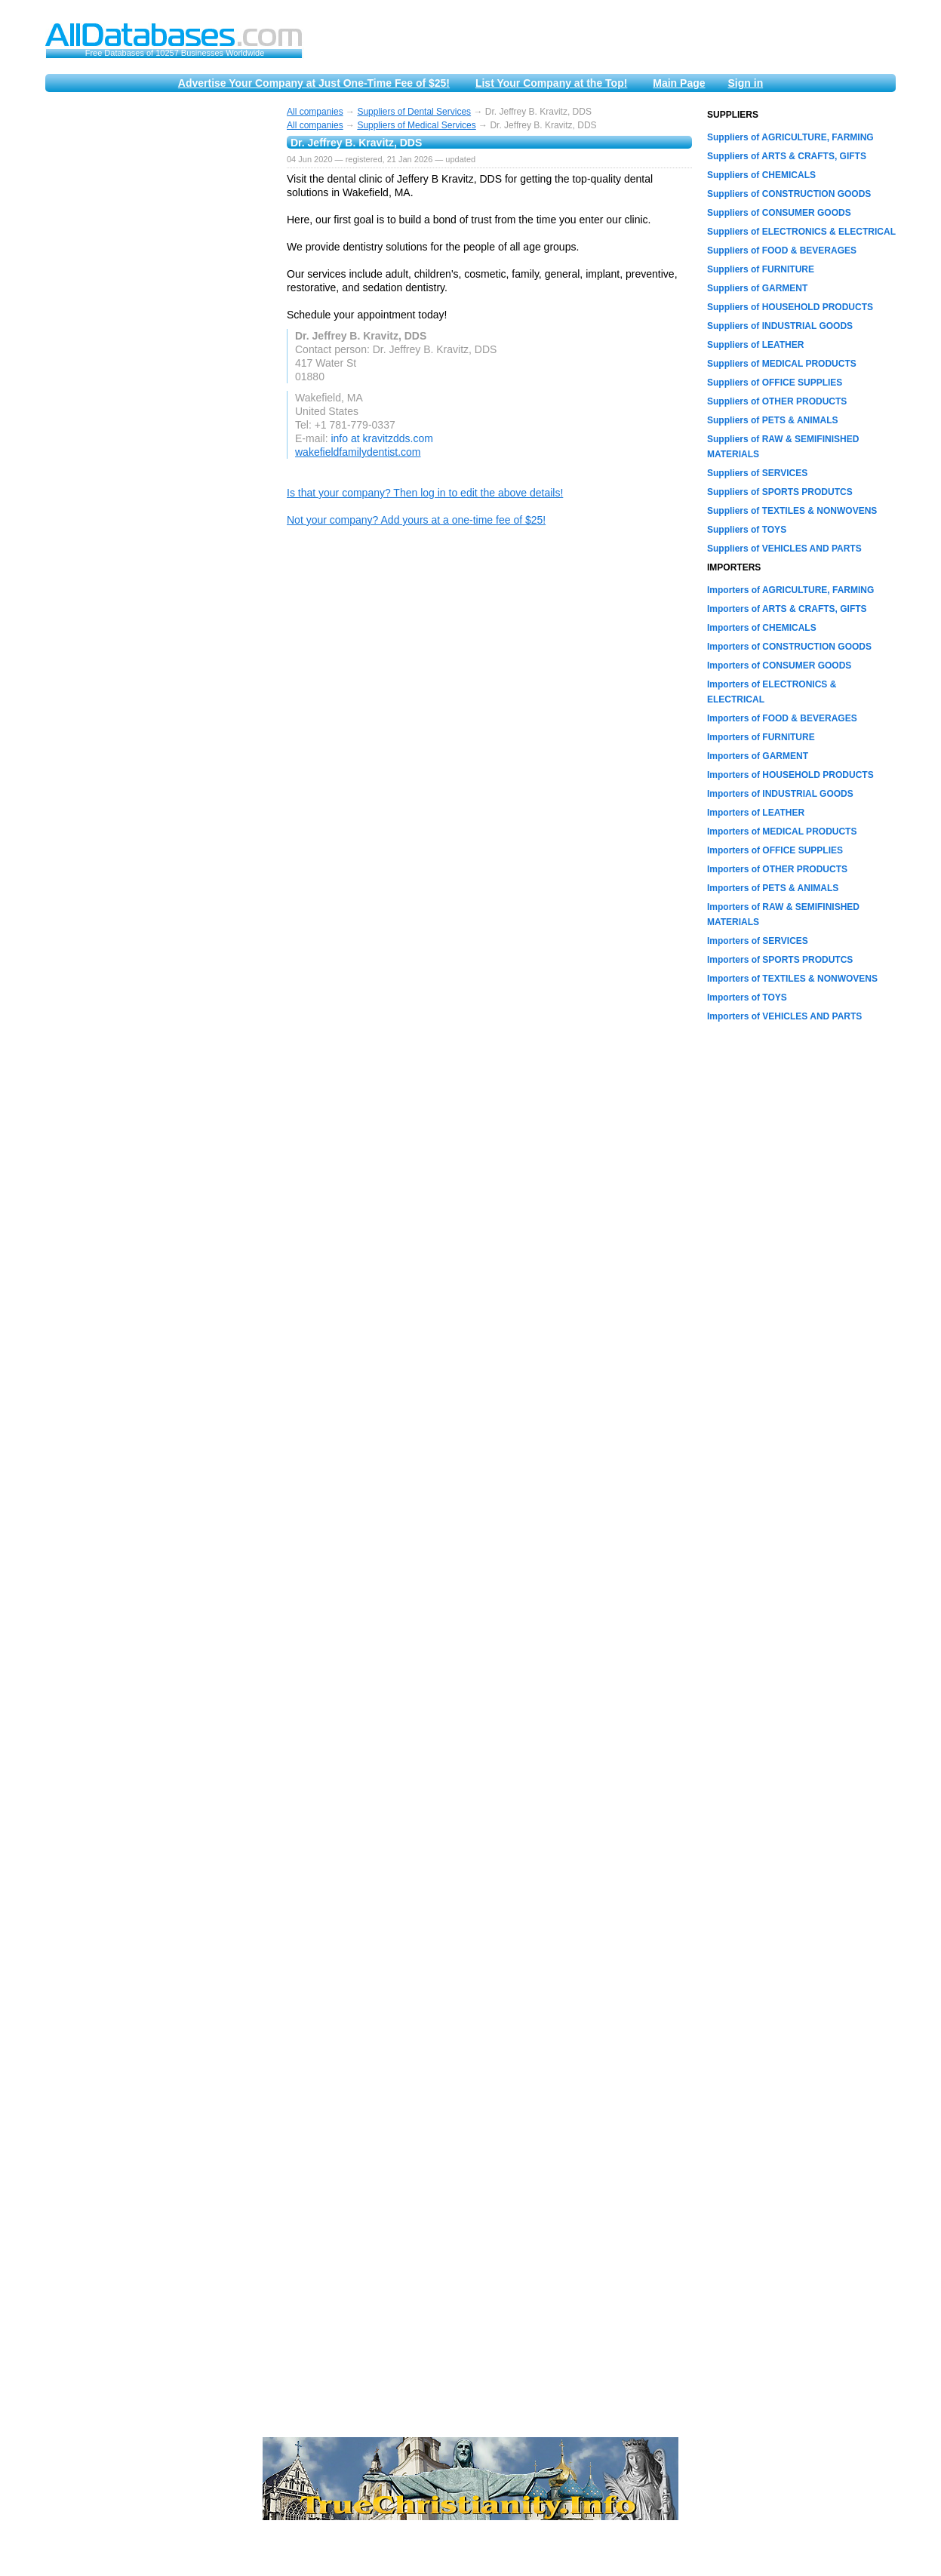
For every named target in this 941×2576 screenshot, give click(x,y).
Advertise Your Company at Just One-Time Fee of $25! (314, 83)
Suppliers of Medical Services (416, 125)
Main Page (679, 83)
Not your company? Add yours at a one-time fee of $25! (416, 520)
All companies (315, 111)
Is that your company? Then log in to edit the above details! (425, 493)
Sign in (746, 83)
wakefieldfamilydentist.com (358, 452)
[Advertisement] (158, 333)
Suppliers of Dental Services (414, 111)
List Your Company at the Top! (551, 83)
